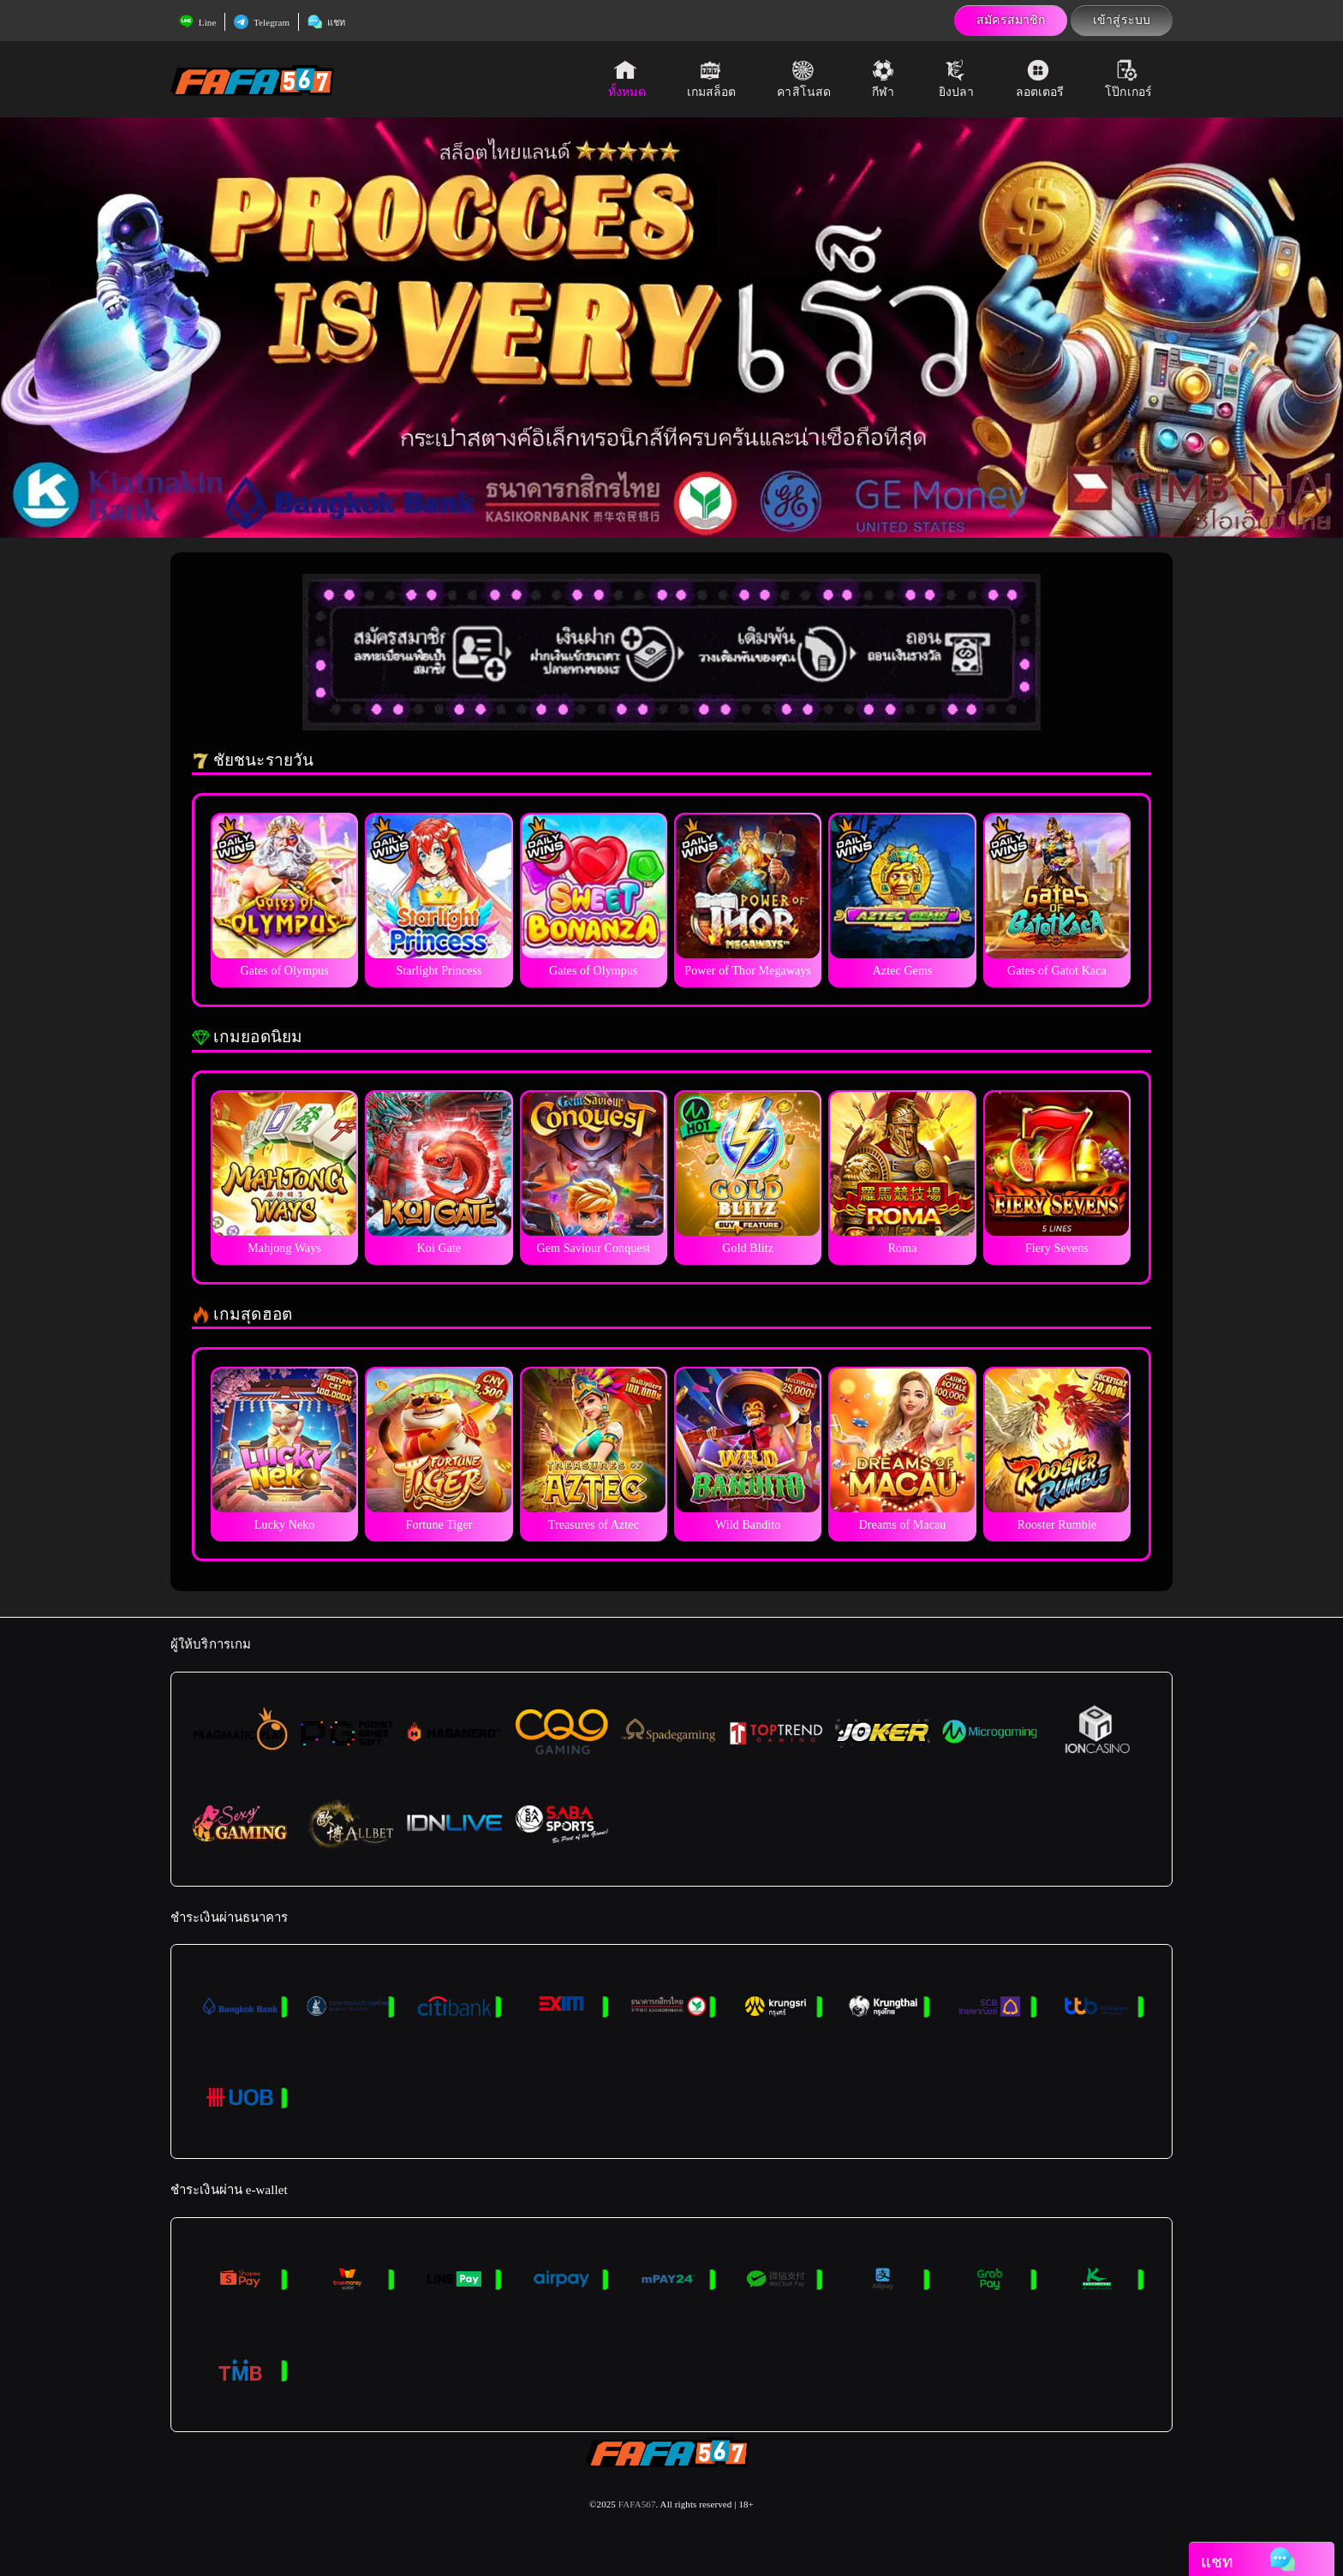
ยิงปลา (957, 78)
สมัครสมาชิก (1010, 20)
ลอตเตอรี (1040, 78)
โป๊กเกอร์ (1128, 78)
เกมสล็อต (712, 78)
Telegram (261, 22)
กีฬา (885, 78)
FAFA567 (637, 2504)
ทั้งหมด (627, 78)
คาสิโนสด (804, 78)
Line (197, 22)
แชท (326, 22)
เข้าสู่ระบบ (1121, 20)
